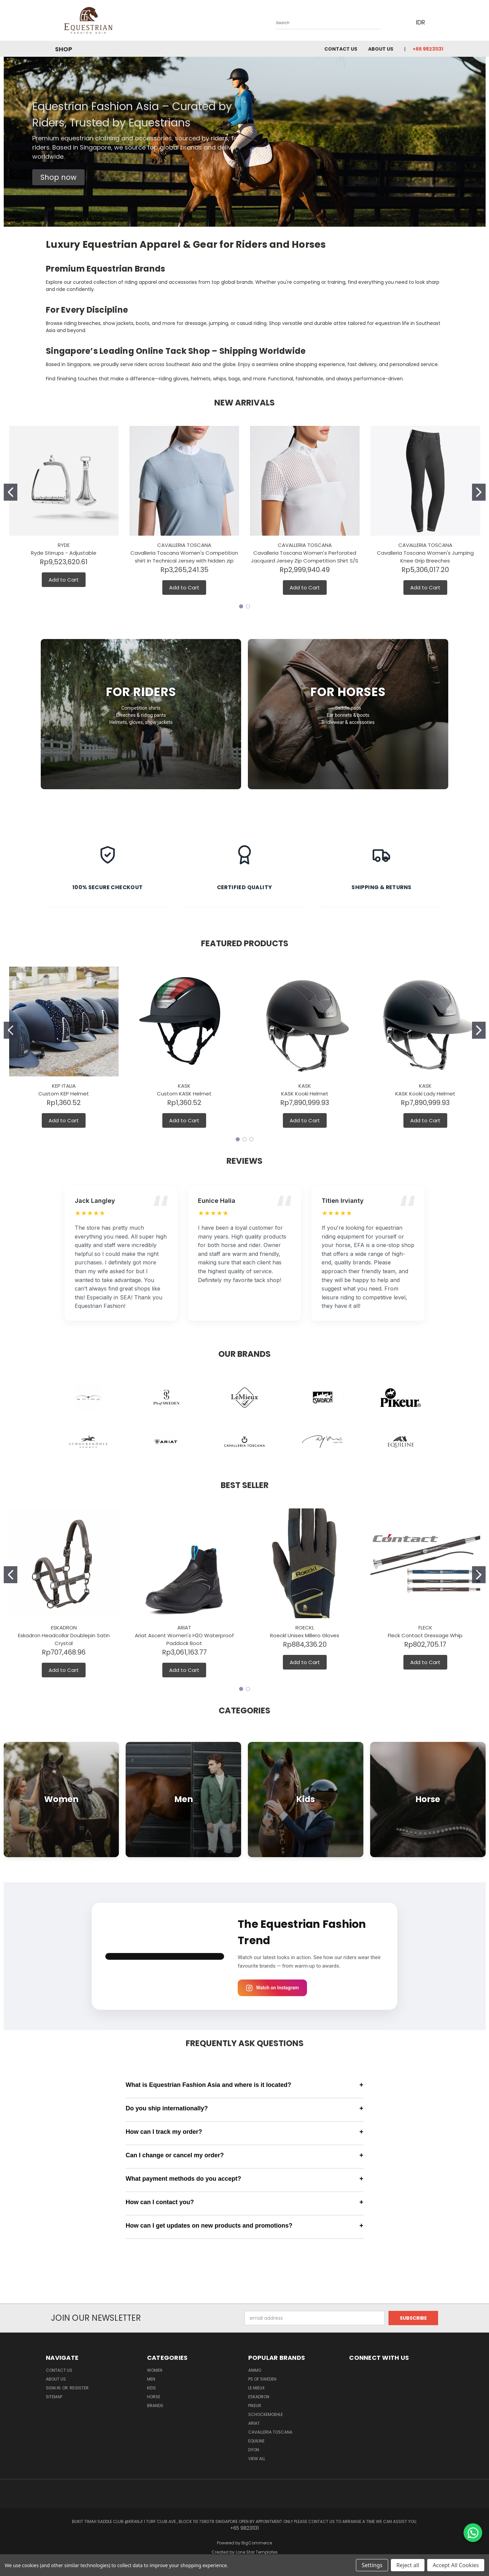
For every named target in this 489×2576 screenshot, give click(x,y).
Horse (153, 2397)
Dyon (253, 2450)
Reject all (407, 2565)
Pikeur (254, 2405)
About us (380, 49)
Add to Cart (64, 579)
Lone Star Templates (257, 2552)
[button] (58, 177)
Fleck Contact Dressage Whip (425, 1635)
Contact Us (340, 49)
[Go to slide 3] (251, 1139)
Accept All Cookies (456, 2565)
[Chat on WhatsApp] (473, 2532)
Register (79, 2388)
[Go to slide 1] (10, 492)
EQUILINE (256, 2441)
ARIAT (254, 2423)
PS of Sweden (262, 2379)
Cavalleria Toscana (270, 2432)
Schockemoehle (265, 2414)
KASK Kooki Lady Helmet (425, 1093)
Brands (155, 2405)
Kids (151, 2388)
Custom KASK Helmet (184, 1093)
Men (151, 2379)
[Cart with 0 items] (441, 22)
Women (154, 2370)
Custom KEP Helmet (63, 1093)
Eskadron (258, 2397)
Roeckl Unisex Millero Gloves (304, 1635)
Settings (372, 2565)
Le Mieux (256, 2388)
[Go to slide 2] (479, 492)
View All (256, 2458)
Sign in (53, 2388)
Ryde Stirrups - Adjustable (63, 552)
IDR (423, 22)
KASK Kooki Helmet (304, 1093)
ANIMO (254, 2370)
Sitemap (54, 2397)
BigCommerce (256, 2543)
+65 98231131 (428, 49)
